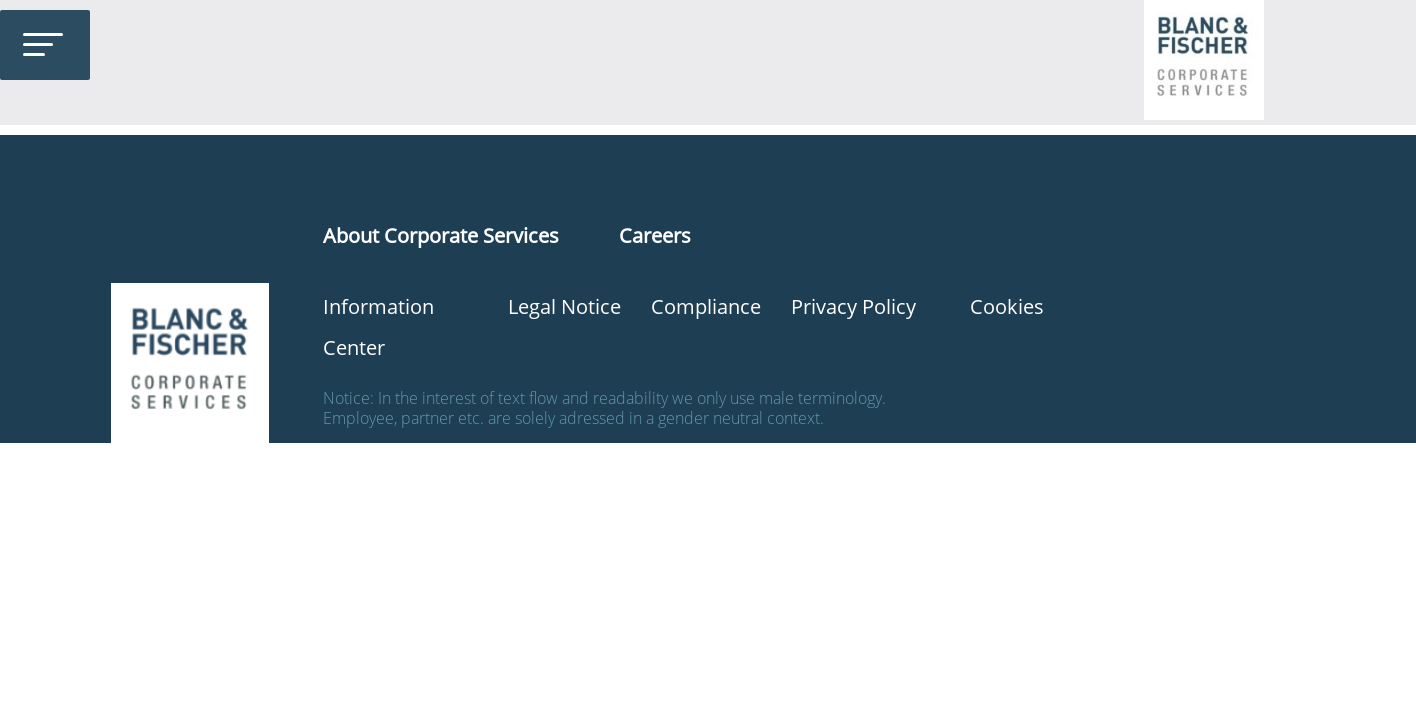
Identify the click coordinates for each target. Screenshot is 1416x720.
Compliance (706, 306)
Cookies (1007, 306)
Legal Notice (564, 306)
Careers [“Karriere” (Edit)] (655, 235)
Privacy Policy (853, 306)
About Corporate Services (441, 235)
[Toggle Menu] (43, 45)
